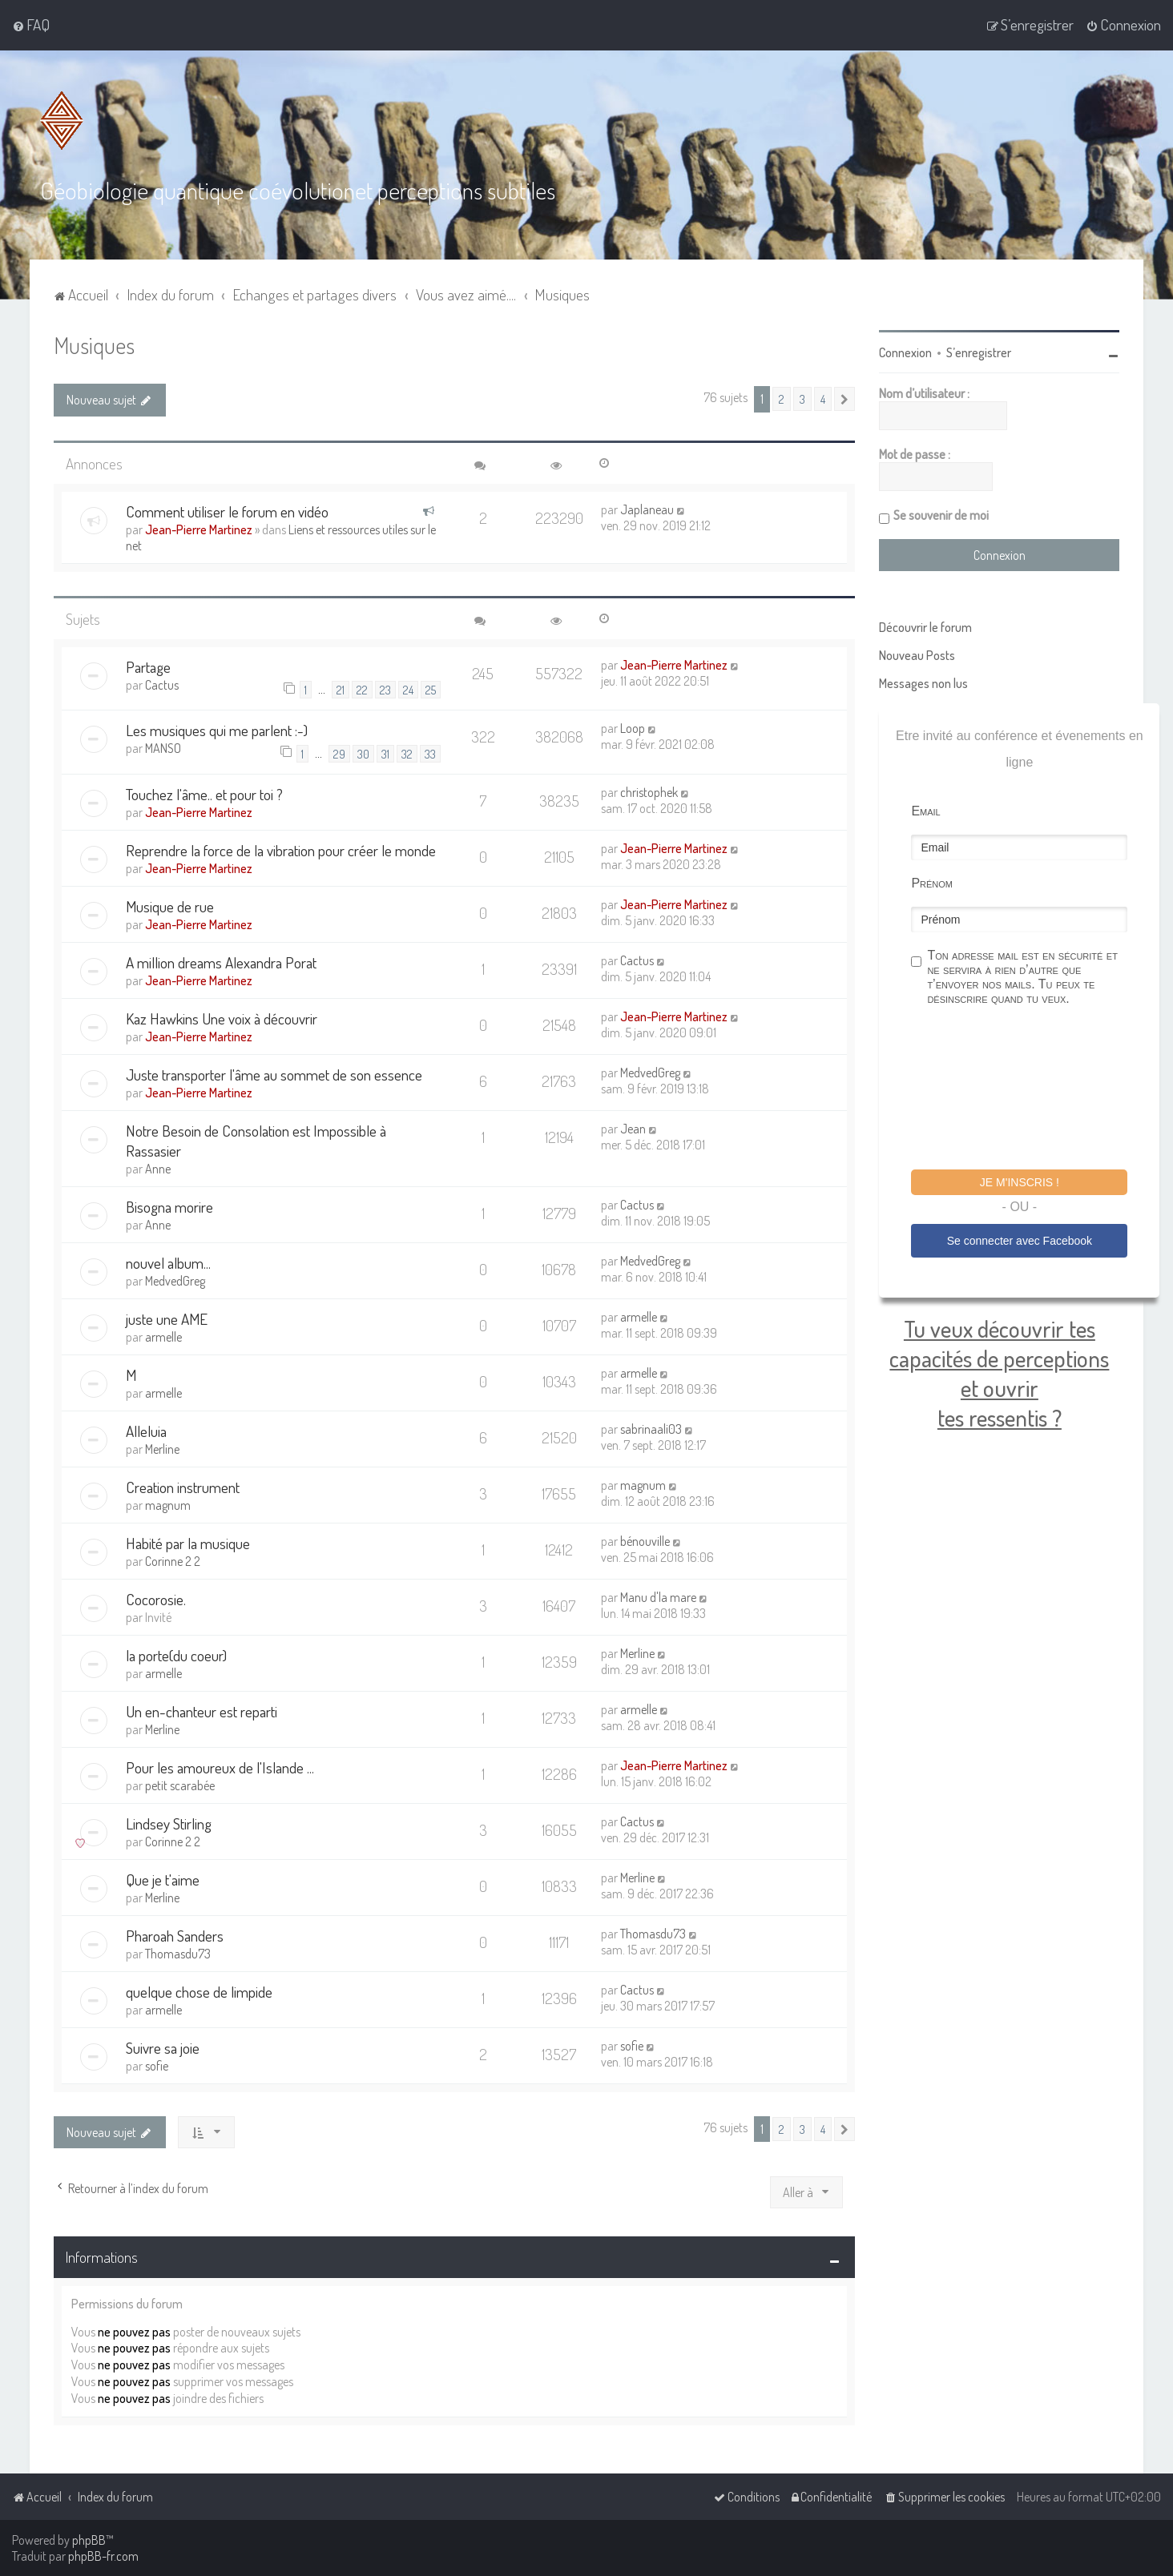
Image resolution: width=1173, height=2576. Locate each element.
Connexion (905, 352)
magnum (168, 1505)
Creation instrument (183, 1487)
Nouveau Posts (917, 655)
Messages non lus (923, 683)
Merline (162, 1449)
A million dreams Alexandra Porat (221, 962)
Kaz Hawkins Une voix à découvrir (221, 1018)
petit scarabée (180, 1785)
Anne (158, 1169)
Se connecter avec (1019, 1240)
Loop (632, 728)
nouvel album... (168, 1263)
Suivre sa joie (163, 2048)
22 (362, 689)
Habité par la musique (188, 1543)
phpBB (89, 2540)
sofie (156, 2066)
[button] (844, 399)
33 (430, 754)
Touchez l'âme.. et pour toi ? (204, 794)
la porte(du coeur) (176, 1655)
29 (339, 754)
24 (408, 689)
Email (925, 811)
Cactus (162, 685)
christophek (649, 792)
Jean (633, 1129)
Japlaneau (647, 509)
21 (341, 689)
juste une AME (167, 1319)
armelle (163, 1337)
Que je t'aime (163, 1880)
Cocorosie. (156, 1599)
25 (430, 689)
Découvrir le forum (925, 627)
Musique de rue (170, 906)
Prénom (932, 883)
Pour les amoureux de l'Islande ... (220, 1767)
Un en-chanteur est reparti (201, 1711)
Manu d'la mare (658, 1597)
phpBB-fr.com (103, 2556)
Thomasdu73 (178, 1954)
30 (363, 754)
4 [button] (822, 399)
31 (385, 754)
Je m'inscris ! (1019, 1182)
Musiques (94, 345)
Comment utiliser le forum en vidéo (227, 511)
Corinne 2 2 (172, 1561)
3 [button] (802, 399)
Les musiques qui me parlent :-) (217, 730)
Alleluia (146, 1431)
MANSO (163, 748)
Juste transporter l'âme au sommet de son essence (274, 1075)
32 (407, 754)
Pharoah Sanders (175, 1936)
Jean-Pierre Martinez (198, 529)
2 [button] (781, 399)
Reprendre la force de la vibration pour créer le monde (281, 850)
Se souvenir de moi (941, 515)
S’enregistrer (978, 352)
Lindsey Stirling (169, 1823)
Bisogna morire (169, 1207)
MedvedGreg (650, 1073)
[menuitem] (31, 25)
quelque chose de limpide (199, 1992)
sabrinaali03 (651, 1429)
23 (385, 689)
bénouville (645, 1541)
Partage (148, 667)
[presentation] (1033, 1090)
